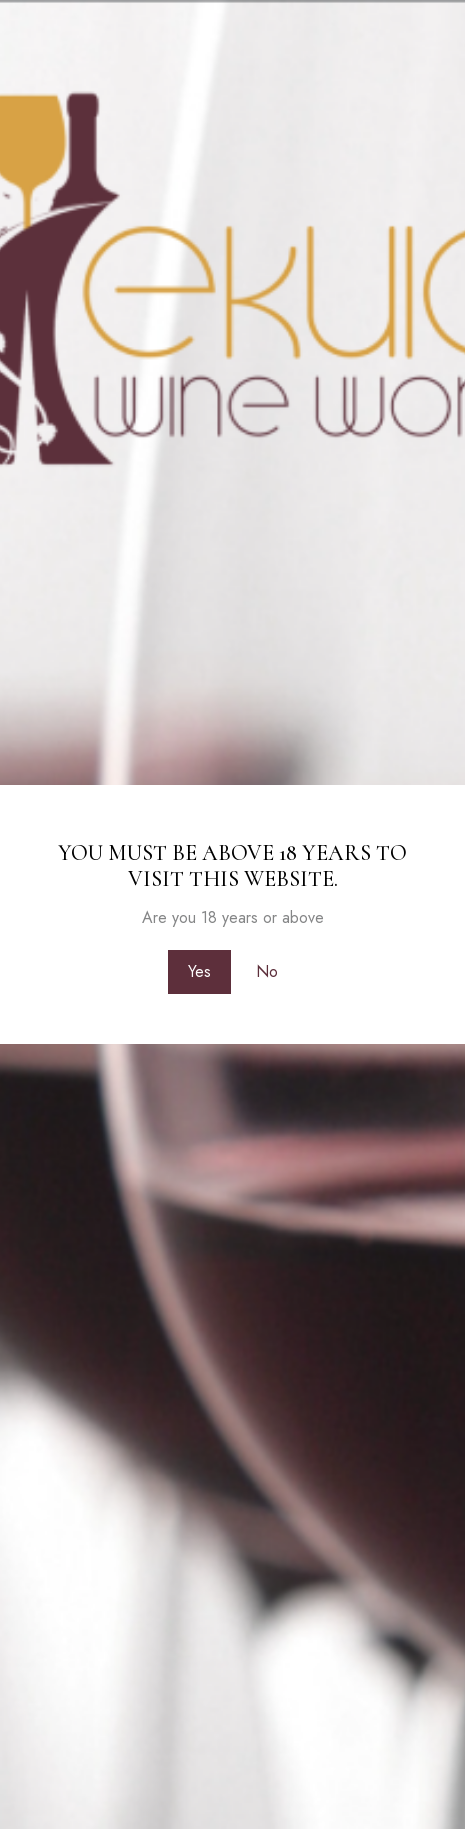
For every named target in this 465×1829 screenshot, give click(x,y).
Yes (199, 971)
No (267, 971)
